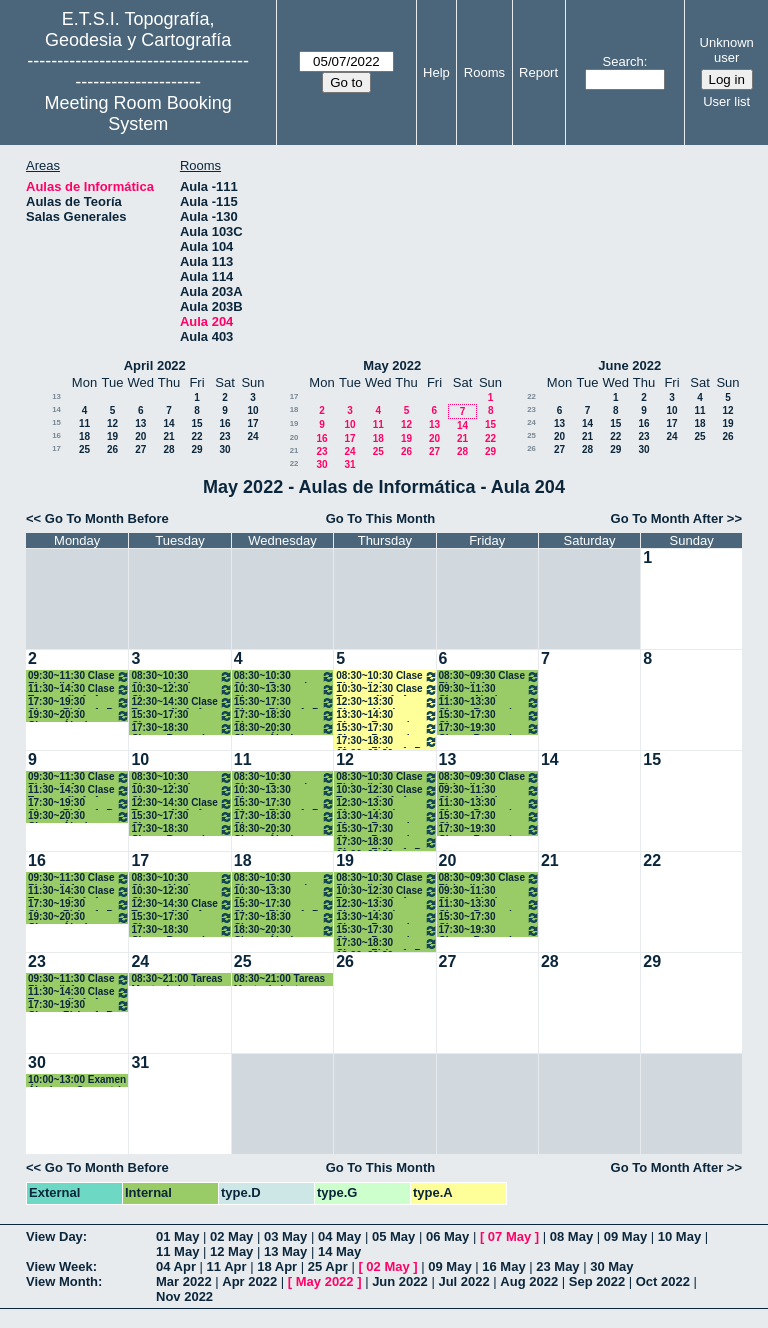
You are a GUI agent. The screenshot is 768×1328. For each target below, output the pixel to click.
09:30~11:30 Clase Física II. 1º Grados (79, 676)
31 (349, 464)
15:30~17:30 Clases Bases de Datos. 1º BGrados (386, 728)
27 (140, 449)
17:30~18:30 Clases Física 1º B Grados (386, 741)
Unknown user (727, 50)
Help (436, 72)
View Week (59, 1266)
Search (623, 61)
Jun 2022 (400, 1281)
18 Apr (277, 1266)
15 (56, 422)
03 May (285, 1236)
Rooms (484, 72)
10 (252, 410)
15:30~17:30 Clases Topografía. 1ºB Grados (181, 715)
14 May (339, 1251)
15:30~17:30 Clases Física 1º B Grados (284, 702)
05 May (393, 1236)
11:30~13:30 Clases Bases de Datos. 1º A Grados (489, 702)
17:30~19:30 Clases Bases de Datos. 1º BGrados (489, 728)
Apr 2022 (249, 1281)
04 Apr (176, 1266)
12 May (231, 1251)
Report (538, 72)
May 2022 (392, 365)
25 (84, 449)
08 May (571, 1236)
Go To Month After (667, 518)
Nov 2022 (184, 1296)
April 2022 (155, 365)
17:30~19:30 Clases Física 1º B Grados (79, 702)
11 (84, 423)
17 (252, 423)
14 (56, 409)
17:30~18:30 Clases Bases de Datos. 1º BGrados (181, 728)
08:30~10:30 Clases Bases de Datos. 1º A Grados (284, 676)
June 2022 (629, 365)
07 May (509, 1236)
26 (112, 449)
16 (224, 423)
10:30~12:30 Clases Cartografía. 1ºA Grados (181, 689)
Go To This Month (381, 518)
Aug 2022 (529, 1281)
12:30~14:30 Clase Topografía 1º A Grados (181, 702)
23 (224, 436)
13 (56, 396)
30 (224, 449)
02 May (231, 1236)
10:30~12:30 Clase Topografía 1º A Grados (386, 689)
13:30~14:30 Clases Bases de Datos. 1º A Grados (386, 715)
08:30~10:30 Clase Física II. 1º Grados (386, 676)
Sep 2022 (597, 1281)
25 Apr (328, 1266)
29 (196, 449)
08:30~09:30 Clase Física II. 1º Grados (489, 676)
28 (168, 449)
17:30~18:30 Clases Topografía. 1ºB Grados (284, 715)
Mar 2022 (184, 1281)
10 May (679, 1236)
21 (168, 436)
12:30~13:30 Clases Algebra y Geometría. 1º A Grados (386, 702)
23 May (557, 1266)
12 (112, 423)
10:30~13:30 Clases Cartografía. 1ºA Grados (284, 689)
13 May (285, 1251)
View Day (54, 1236)
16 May (503, 1266)
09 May (625, 1236)
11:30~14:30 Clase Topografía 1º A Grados (79, 689)
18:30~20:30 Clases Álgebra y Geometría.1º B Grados (284, 728)
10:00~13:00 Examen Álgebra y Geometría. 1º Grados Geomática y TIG (78, 1080)
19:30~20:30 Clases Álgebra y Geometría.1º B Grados (79, 715)
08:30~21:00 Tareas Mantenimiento (176, 979)
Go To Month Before (107, 518)
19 (112, 436)
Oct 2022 (663, 1281)
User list (726, 101)
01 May (177, 1236)
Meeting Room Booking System (138, 113)
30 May (611, 1266)
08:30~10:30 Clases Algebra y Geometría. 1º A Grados (181, 676)
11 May (177, 1251)
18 (84, 436)
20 (140, 436)
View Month (62, 1281)
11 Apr (227, 1266)
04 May (339, 1236)
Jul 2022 (463, 1281)
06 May (447, 1236)
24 (252, 436)
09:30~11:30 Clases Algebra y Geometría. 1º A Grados (489, 689)
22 (196, 436)
